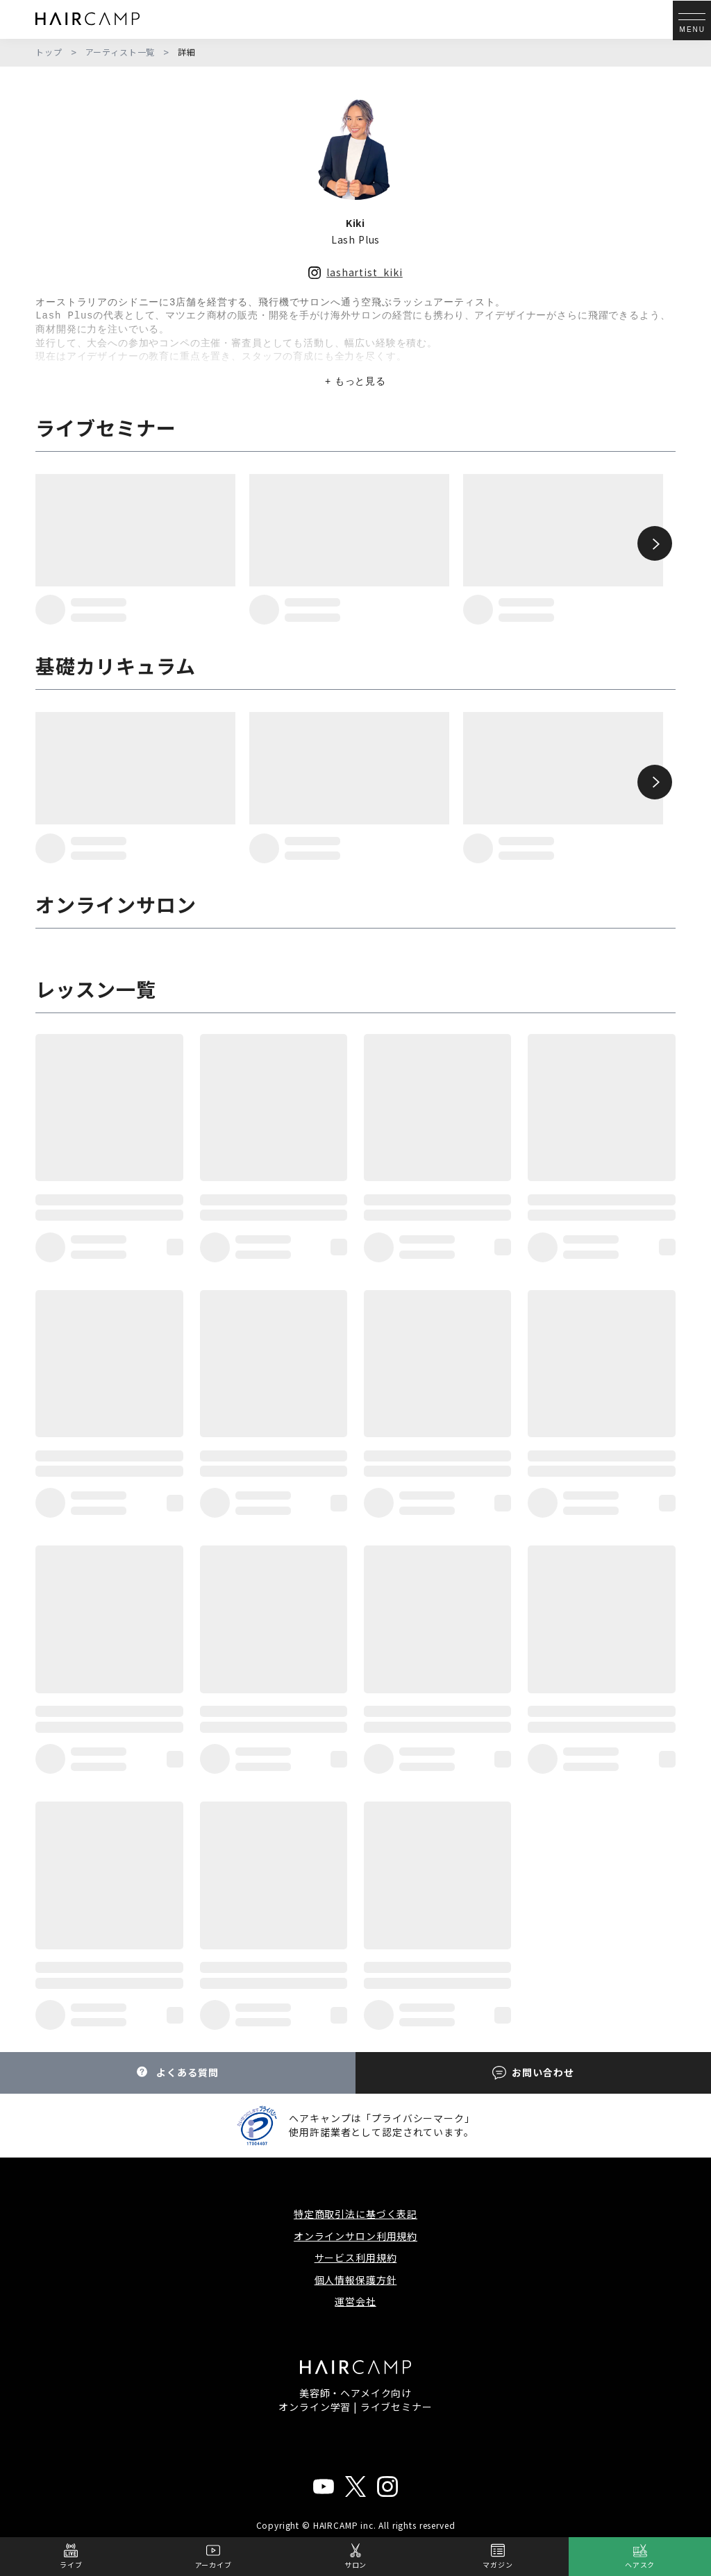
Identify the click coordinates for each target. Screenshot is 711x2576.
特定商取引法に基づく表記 (355, 2214)
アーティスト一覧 (120, 52)
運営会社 (355, 2301)
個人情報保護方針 (356, 2280)
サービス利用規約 (356, 2257)
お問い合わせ (533, 2072)
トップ (48, 52)
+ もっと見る (355, 381)
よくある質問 (177, 2072)
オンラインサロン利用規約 (355, 2236)
